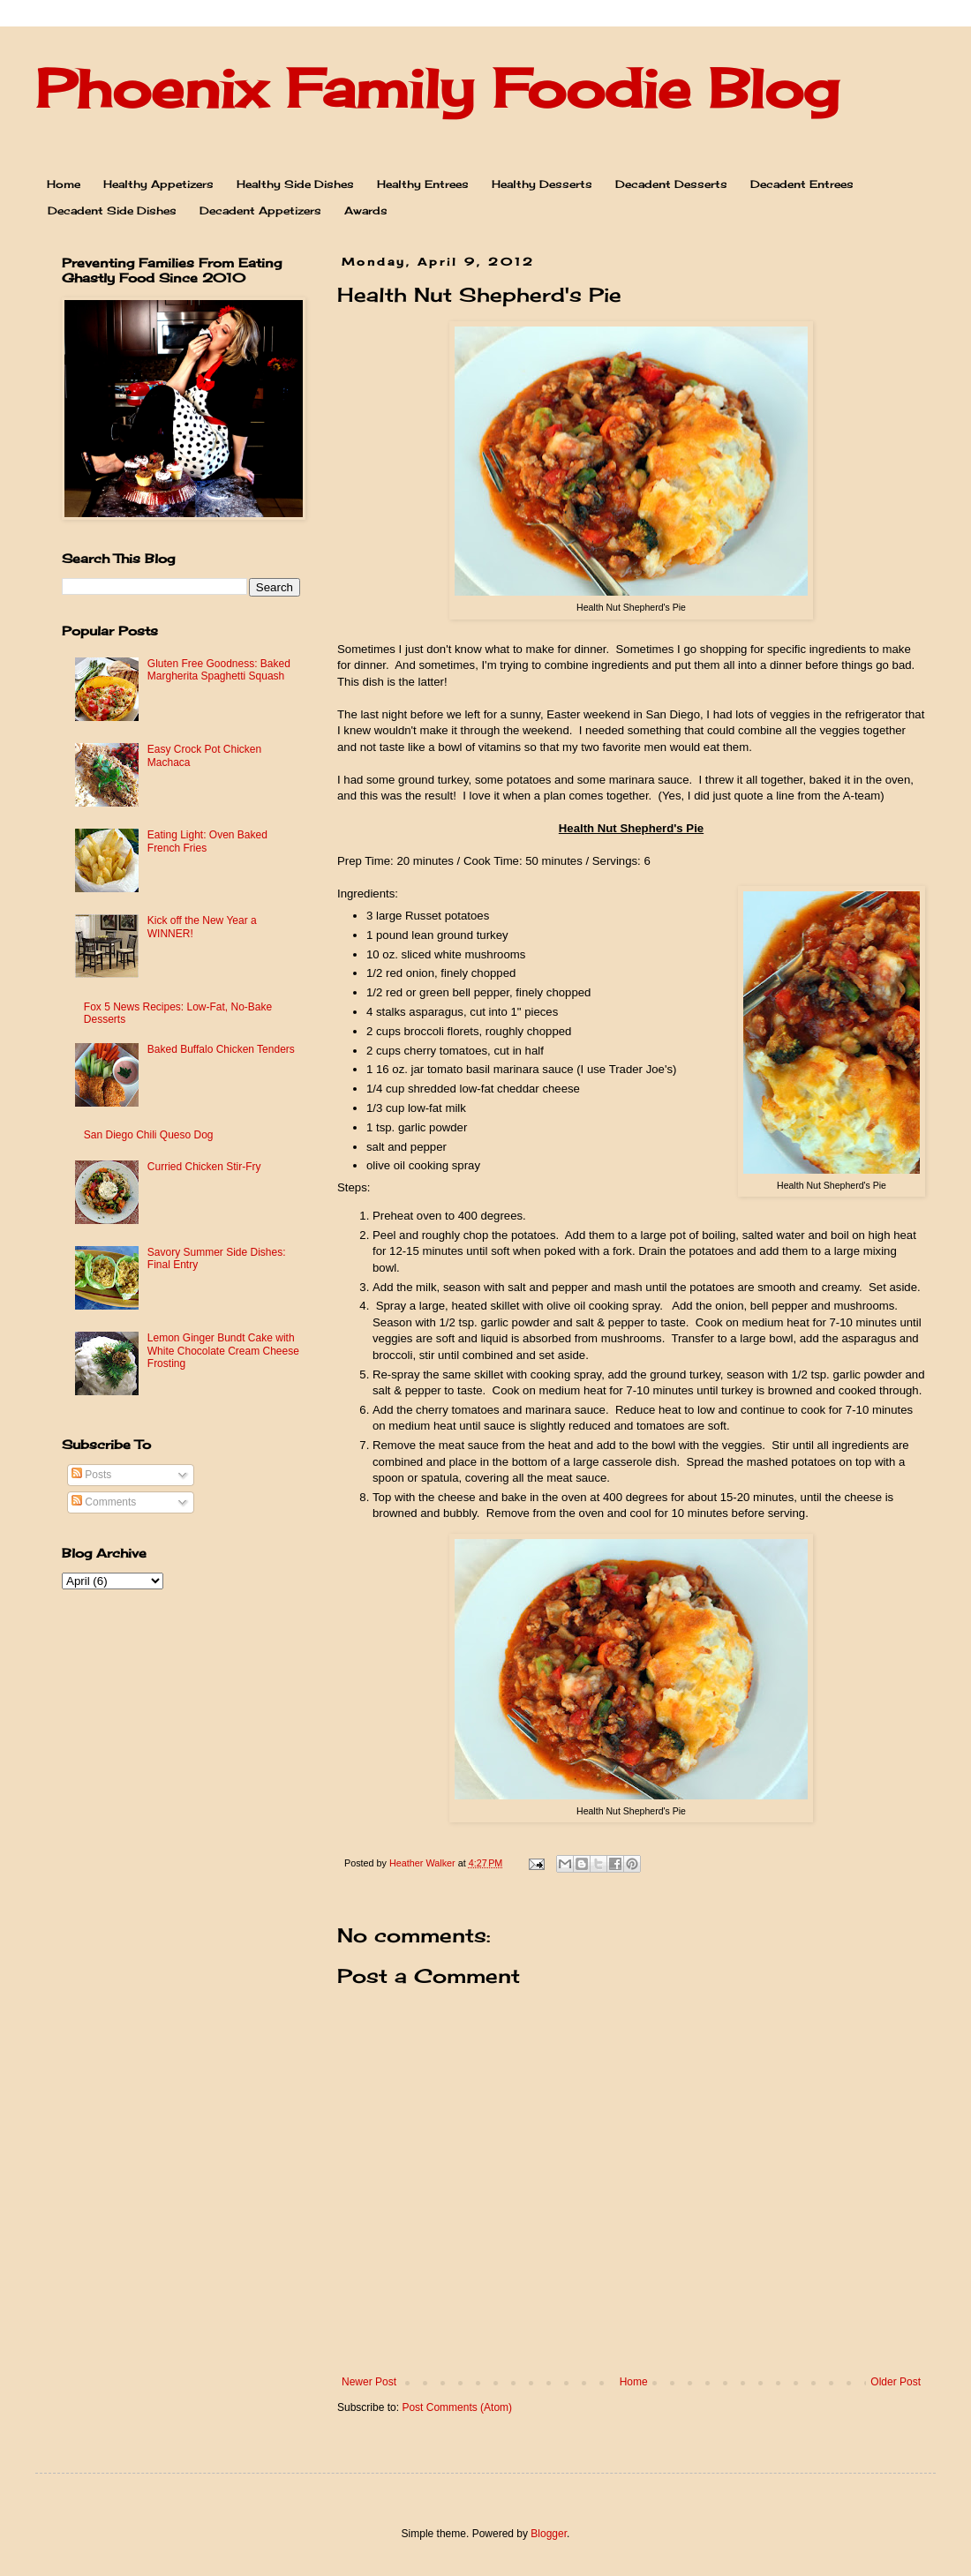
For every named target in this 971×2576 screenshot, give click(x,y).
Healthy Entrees (423, 184)
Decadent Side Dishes (112, 210)
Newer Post (369, 2382)
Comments (104, 1502)
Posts (91, 1474)
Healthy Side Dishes (295, 184)
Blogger (549, 2533)
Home (63, 184)
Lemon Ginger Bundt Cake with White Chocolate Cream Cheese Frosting (223, 1351)
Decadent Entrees (802, 184)
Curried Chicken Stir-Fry (204, 1166)
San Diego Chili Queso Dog (149, 1135)
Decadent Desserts (671, 184)
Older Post (895, 2382)
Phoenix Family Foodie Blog (437, 88)
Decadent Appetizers (260, 210)
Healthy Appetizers (158, 184)
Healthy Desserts (542, 184)
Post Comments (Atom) (457, 2407)
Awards (366, 210)
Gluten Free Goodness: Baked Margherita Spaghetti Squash (218, 669)
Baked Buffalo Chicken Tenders (221, 1049)
